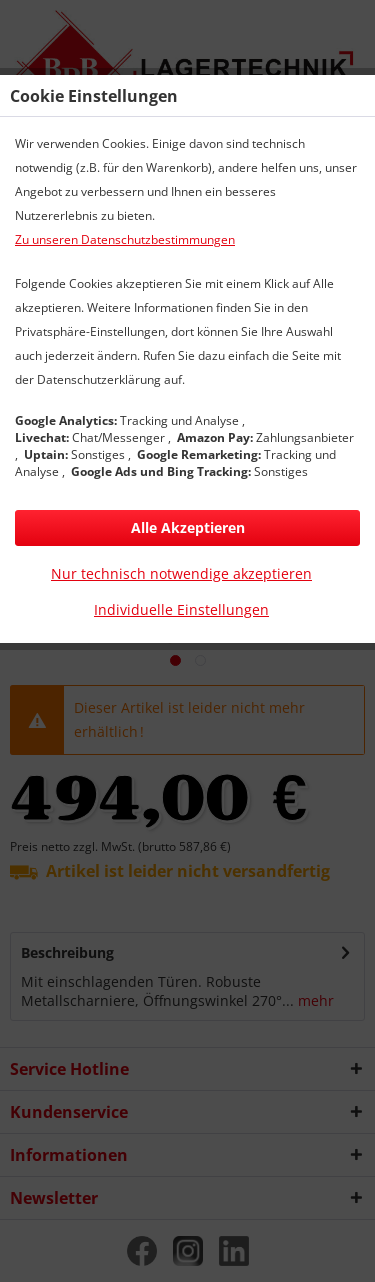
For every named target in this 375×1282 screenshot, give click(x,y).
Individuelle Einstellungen (181, 609)
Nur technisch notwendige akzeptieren (181, 573)
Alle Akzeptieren (188, 527)
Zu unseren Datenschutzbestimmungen (125, 239)
